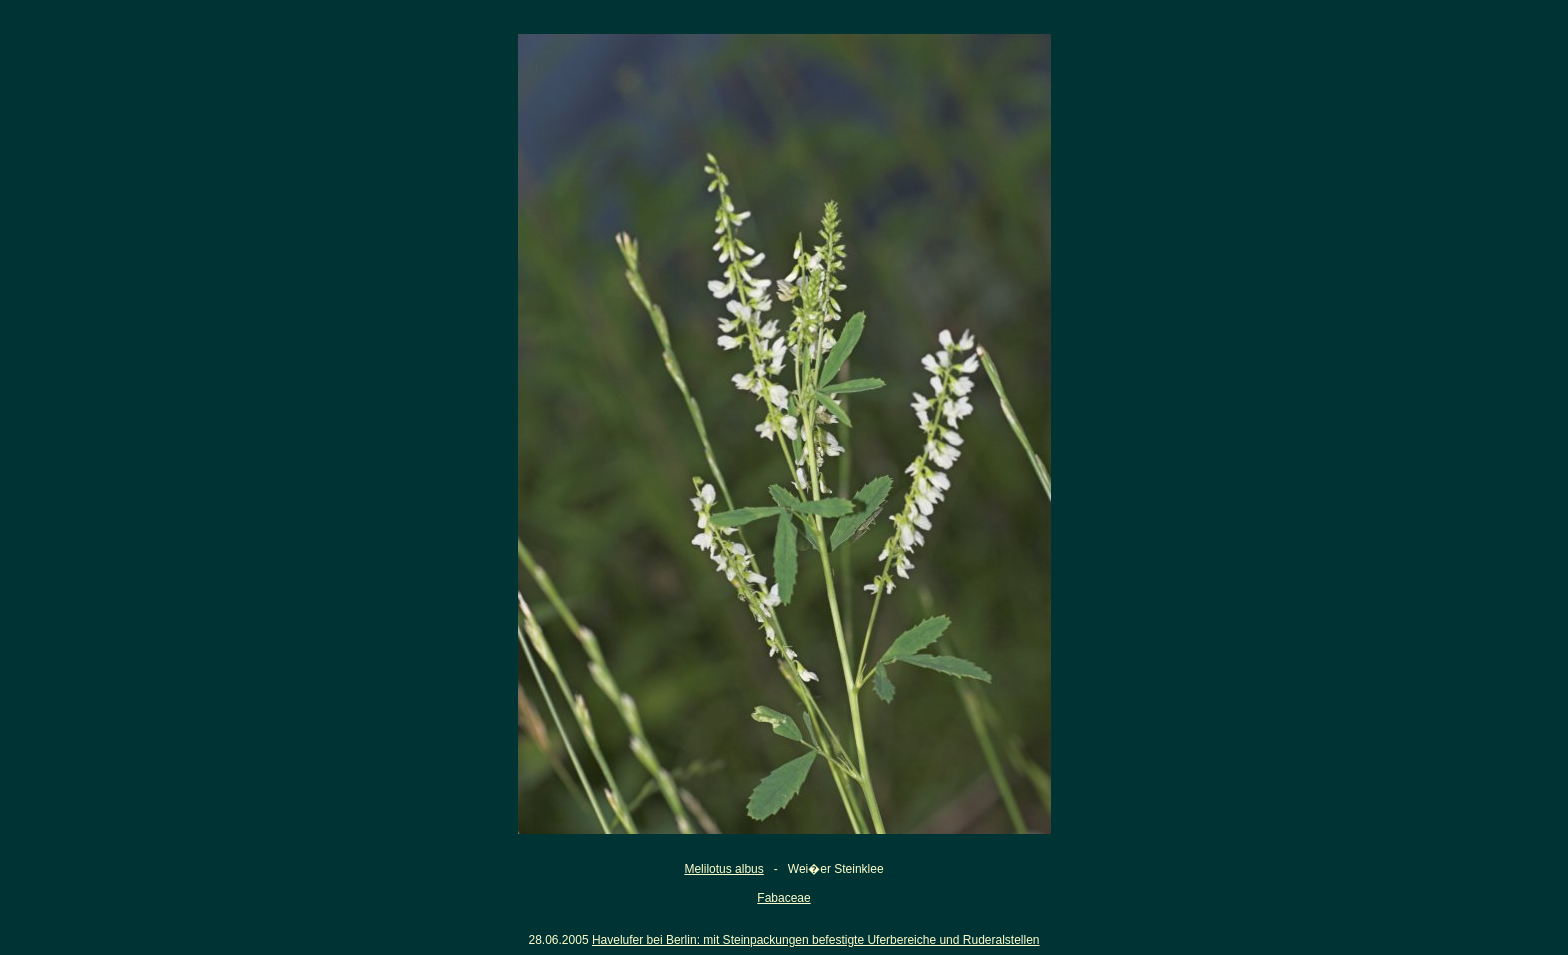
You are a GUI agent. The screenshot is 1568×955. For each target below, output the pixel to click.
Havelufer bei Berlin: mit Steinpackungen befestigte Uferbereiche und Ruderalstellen (816, 940)
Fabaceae (783, 898)
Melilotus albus (723, 869)
